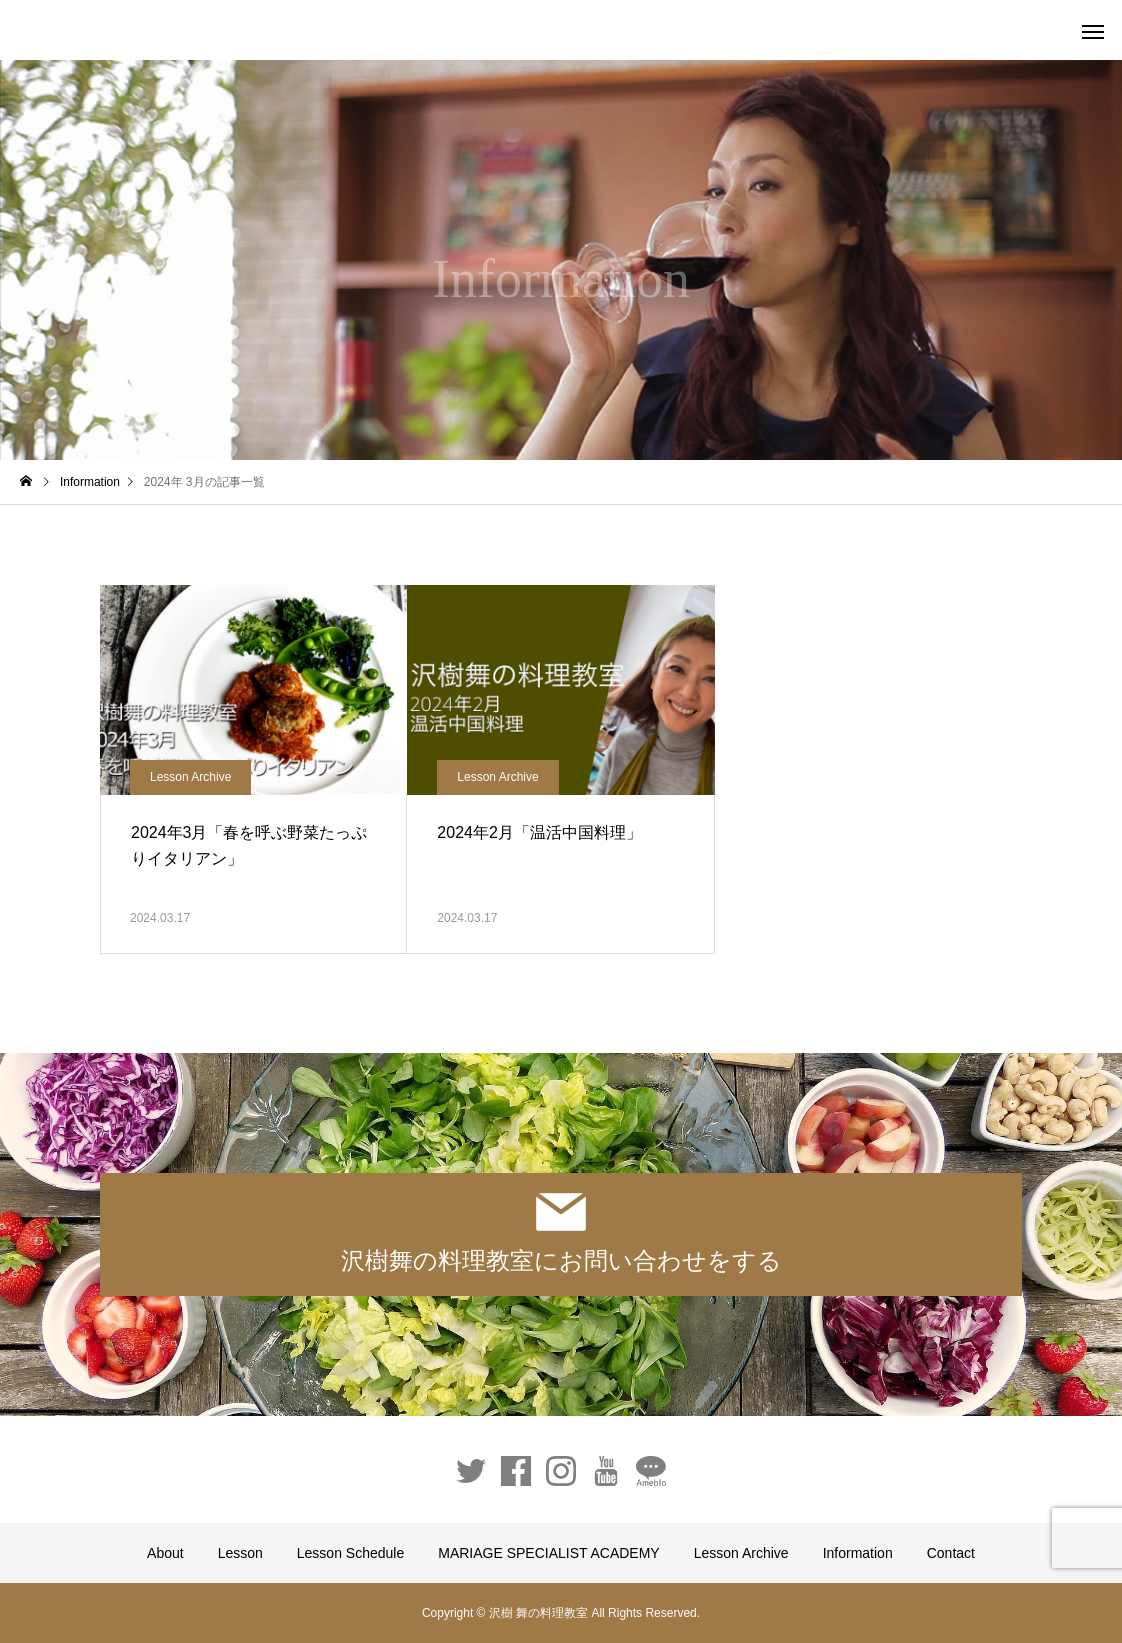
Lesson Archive (190, 777)
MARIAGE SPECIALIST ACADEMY (548, 1553)
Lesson (240, 1553)
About (165, 1553)
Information (858, 1553)
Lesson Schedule (350, 1553)
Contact (951, 1553)
